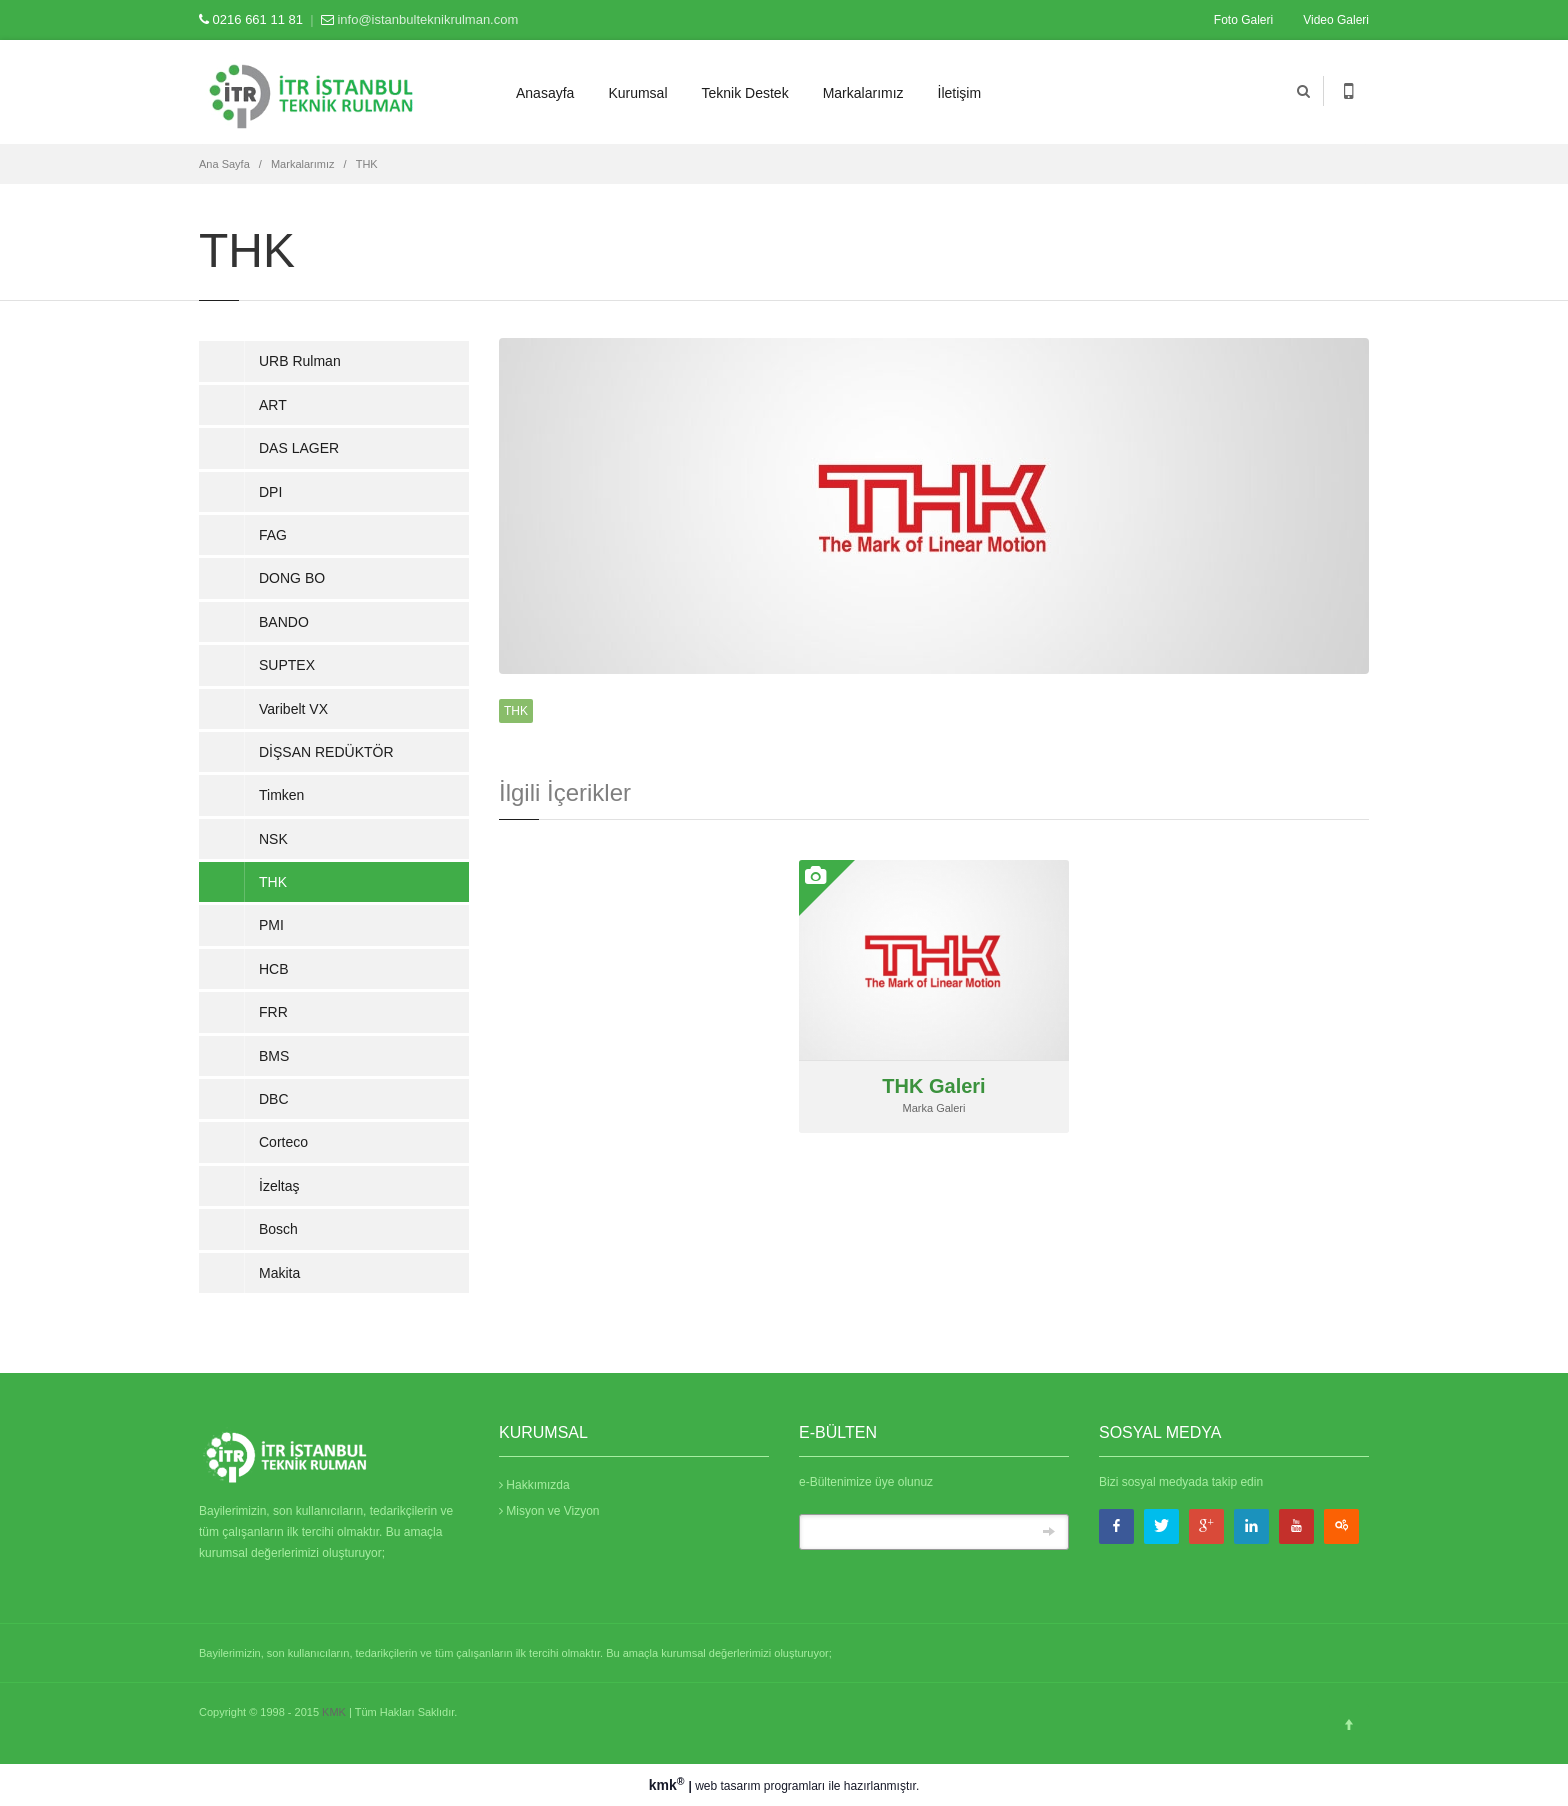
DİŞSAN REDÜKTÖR (326, 752)
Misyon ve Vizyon (549, 1511)
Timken (281, 795)
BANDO (284, 622)
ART (273, 405)
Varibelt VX (293, 709)
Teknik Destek (745, 93)
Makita (279, 1273)
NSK (273, 839)
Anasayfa (545, 93)
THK (367, 164)
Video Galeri (1336, 20)
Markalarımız (863, 93)
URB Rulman (300, 361)
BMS (274, 1056)
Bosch (278, 1229)
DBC (274, 1099)
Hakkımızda (534, 1485)
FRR (273, 1012)
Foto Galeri (1243, 20)
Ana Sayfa (224, 164)
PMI (271, 925)
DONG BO (292, 578)
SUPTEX (287, 665)
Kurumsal (637, 93)
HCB (274, 969)
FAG (273, 535)
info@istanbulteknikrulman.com (427, 19)
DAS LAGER (299, 448)
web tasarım (727, 1786)
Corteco (283, 1142)
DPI (270, 492)
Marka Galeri (934, 1108)
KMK (334, 1712)
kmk (669, 1785)
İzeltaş (279, 1186)
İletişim (960, 93)
